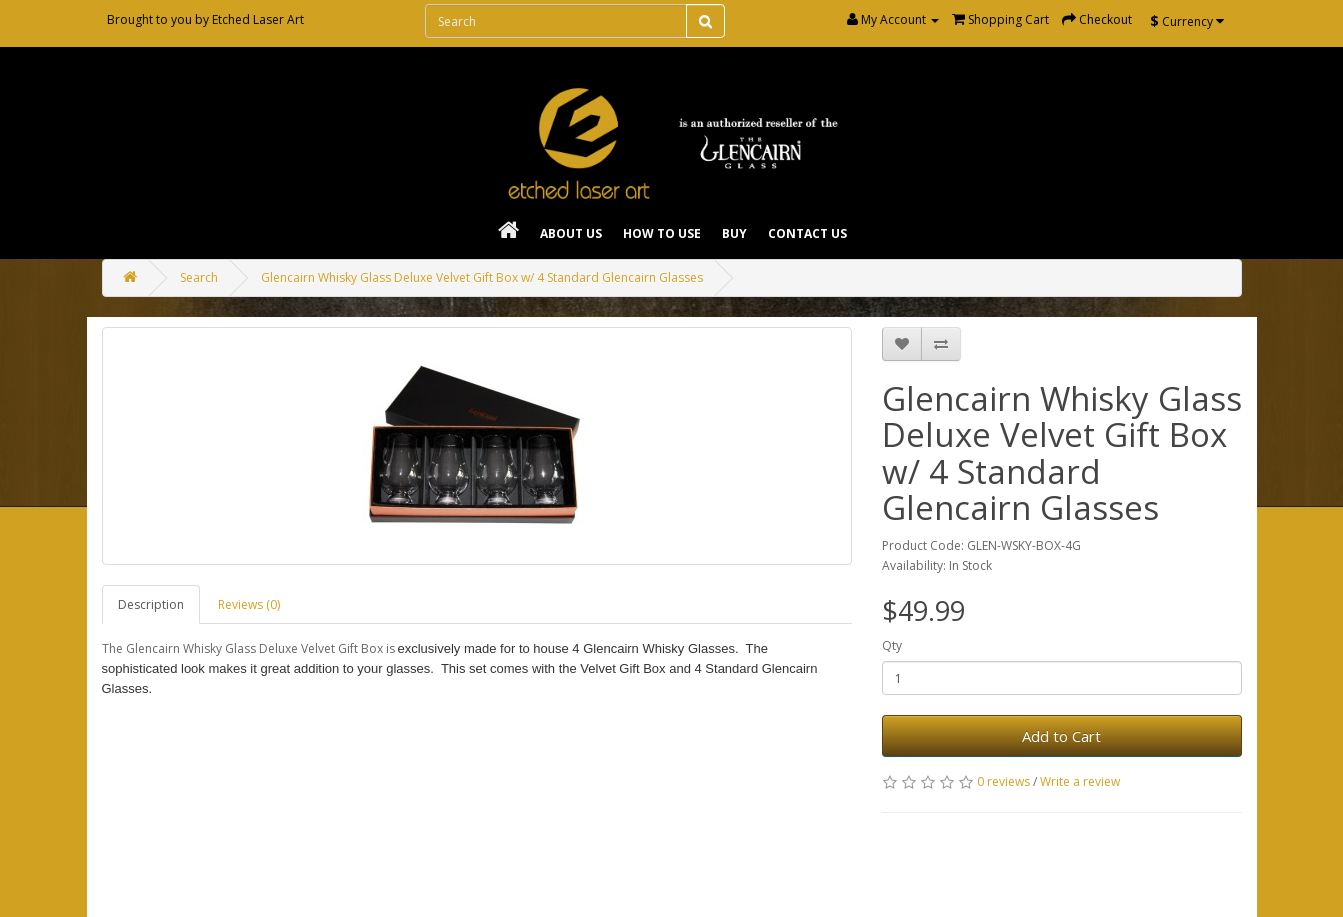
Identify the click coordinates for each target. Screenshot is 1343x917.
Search (199, 277)
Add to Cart (1061, 736)
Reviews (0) (249, 604)
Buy (734, 233)
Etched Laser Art (258, 19)
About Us (571, 233)
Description (151, 604)
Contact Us (807, 233)
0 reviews (1003, 781)
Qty (892, 645)
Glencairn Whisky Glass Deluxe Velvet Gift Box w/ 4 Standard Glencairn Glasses (482, 277)
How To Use (662, 233)
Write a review (1080, 781)
